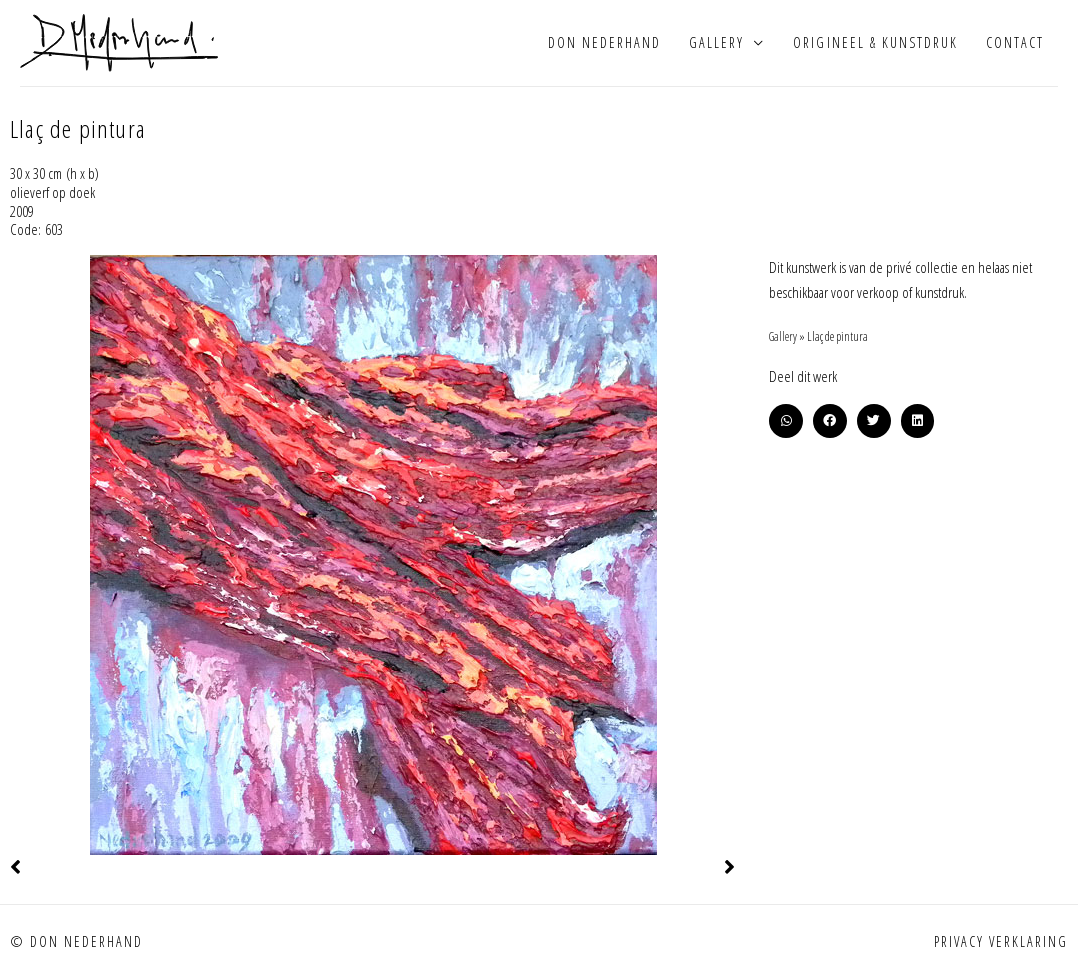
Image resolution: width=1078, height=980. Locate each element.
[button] (786, 425)
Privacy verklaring (1001, 945)
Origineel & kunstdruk (875, 44)
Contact (1015, 44)
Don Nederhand (604, 44)
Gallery (716, 44)
